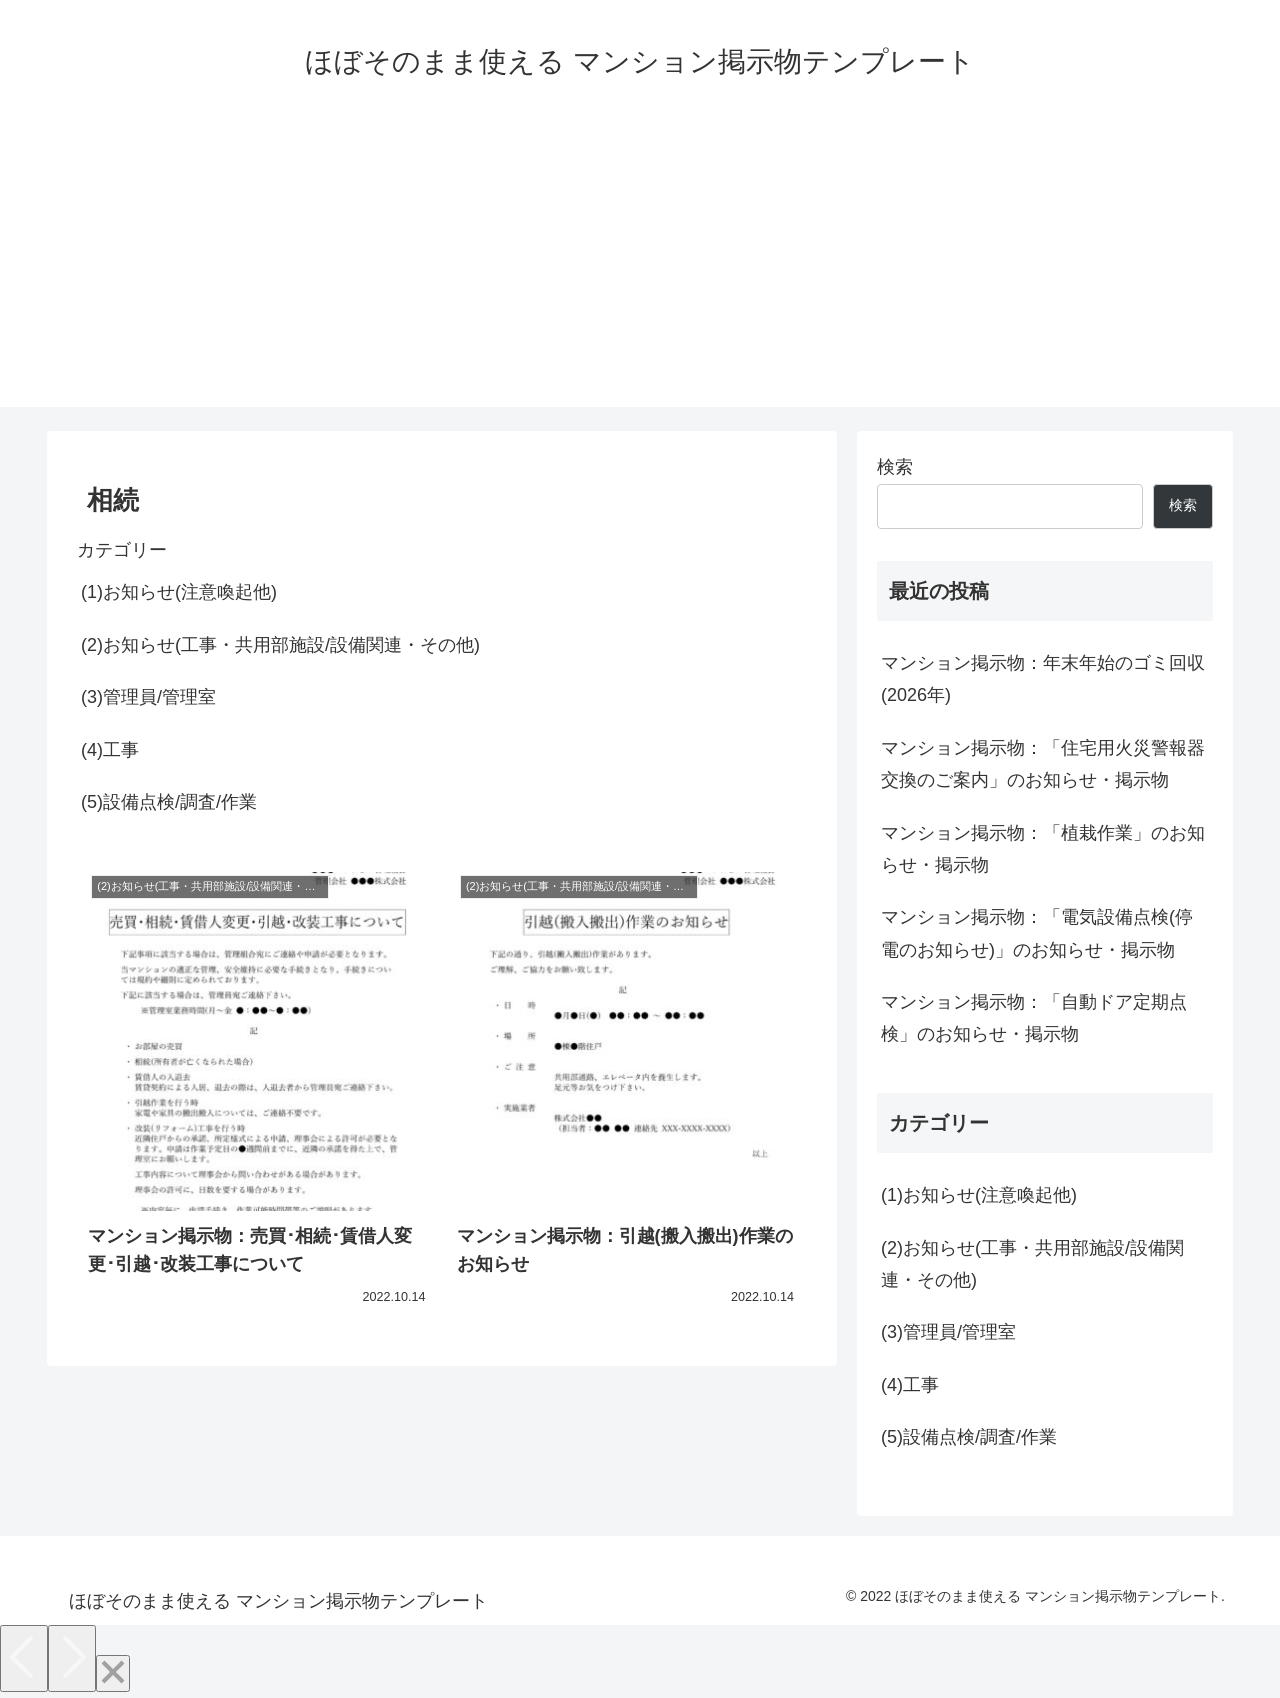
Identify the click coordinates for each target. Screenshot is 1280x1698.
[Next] (72, 1658)
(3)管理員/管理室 (148, 697)
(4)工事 (110, 750)
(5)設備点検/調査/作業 (169, 802)
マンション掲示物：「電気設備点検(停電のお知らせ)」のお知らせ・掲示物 (1037, 933)
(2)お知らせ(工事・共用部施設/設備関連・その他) (280, 645)
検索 (895, 467)
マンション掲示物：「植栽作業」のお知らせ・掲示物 (1043, 849)
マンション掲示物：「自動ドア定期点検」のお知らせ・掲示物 (1034, 1018)
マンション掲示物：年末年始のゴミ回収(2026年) (1043, 679)
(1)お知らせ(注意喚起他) (179, 592)
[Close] (113, 1673)
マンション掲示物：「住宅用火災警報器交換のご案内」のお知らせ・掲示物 (1043, 764)
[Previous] (24, 1658)
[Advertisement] (640, 267)
